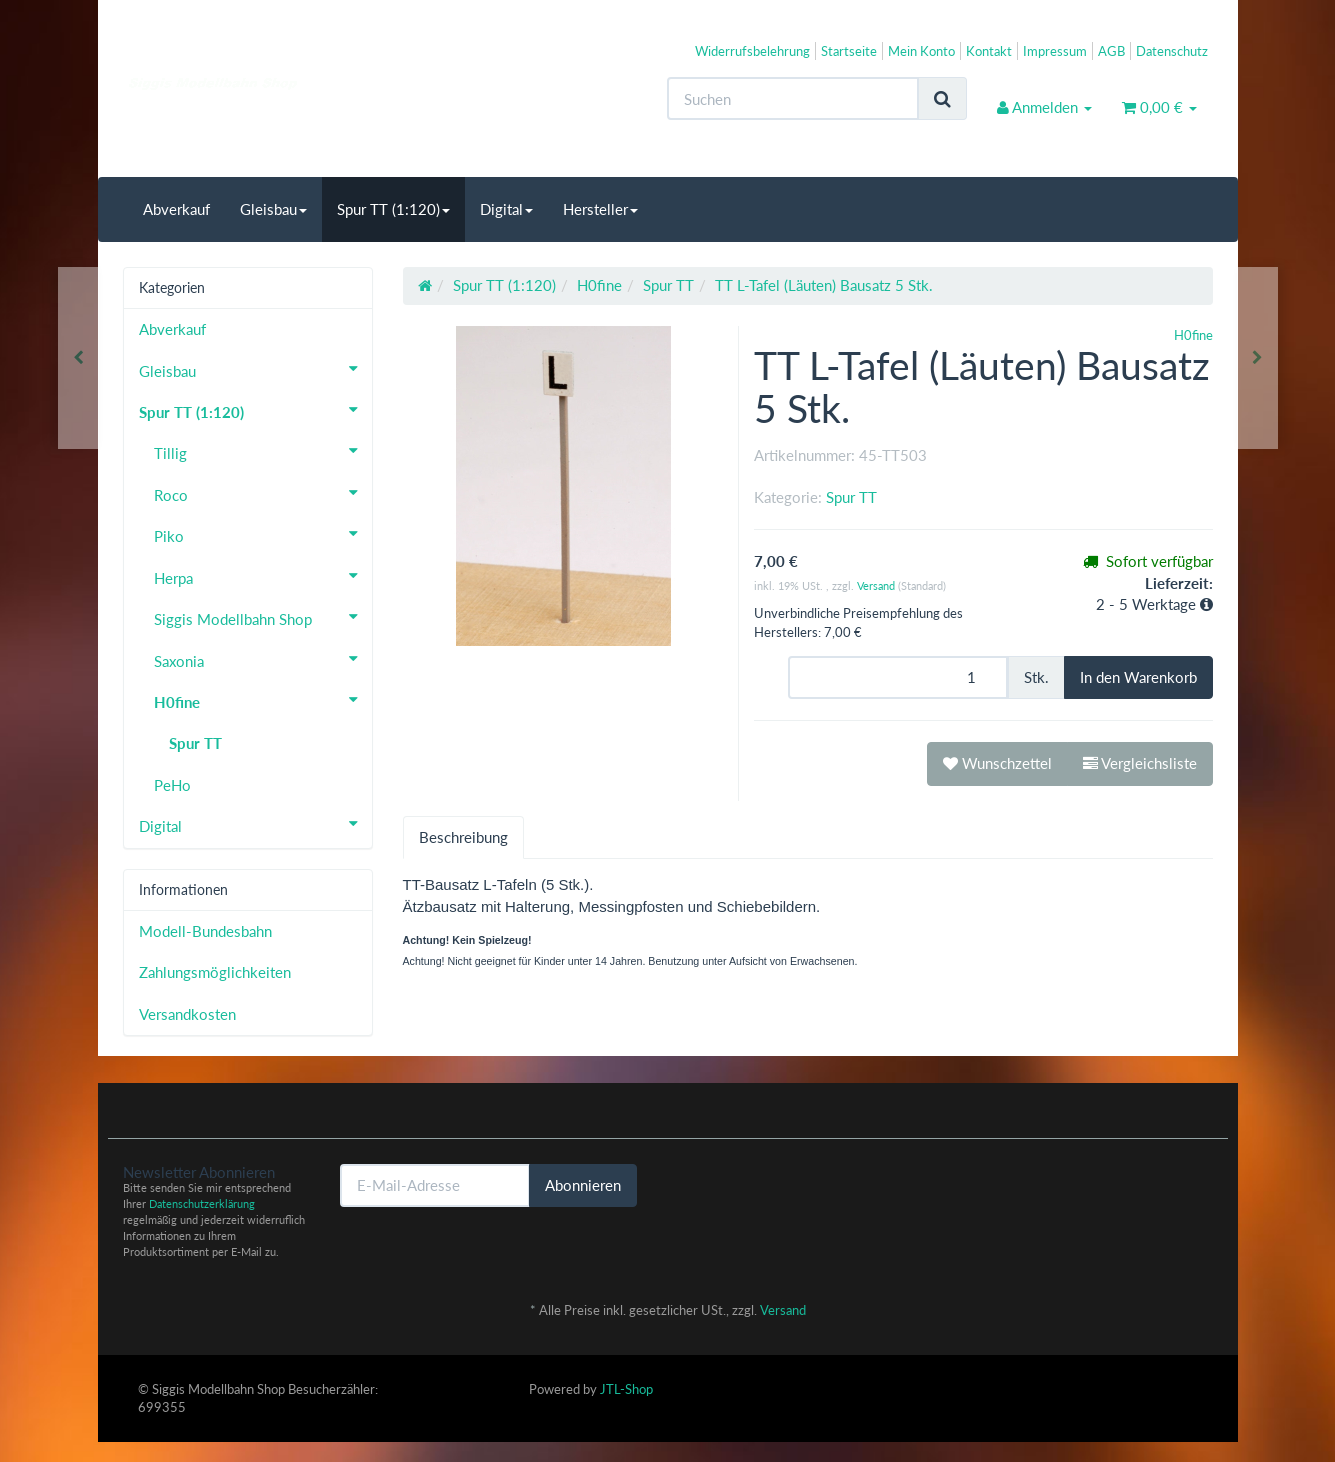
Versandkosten (187, 1014)
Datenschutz (1172, 51)
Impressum (1055, 51)
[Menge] (898, 677)
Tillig (263, 451)
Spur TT (851, 497)
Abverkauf (176, 209)
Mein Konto (921, 51)
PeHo (172, 785)
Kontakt (989, 51)
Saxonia (263, 659)
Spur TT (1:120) (393, 209)
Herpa (263, 576)
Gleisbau (273, 209)
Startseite (849, 51)
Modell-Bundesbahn (205, 931)
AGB (1111, 51)
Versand (877, 585)
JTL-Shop (626, 1389)
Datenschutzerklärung (202, 1203)
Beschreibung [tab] (463, 837)
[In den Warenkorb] (1138, 677)
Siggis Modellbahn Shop (263, 617)
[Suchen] (793, 98)
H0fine (263, 700)
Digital (506, 209)
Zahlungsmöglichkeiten (215, 972)
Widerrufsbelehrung (752, 51)
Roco (263, 493)
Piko (263, 534)
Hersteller (600, 209)
